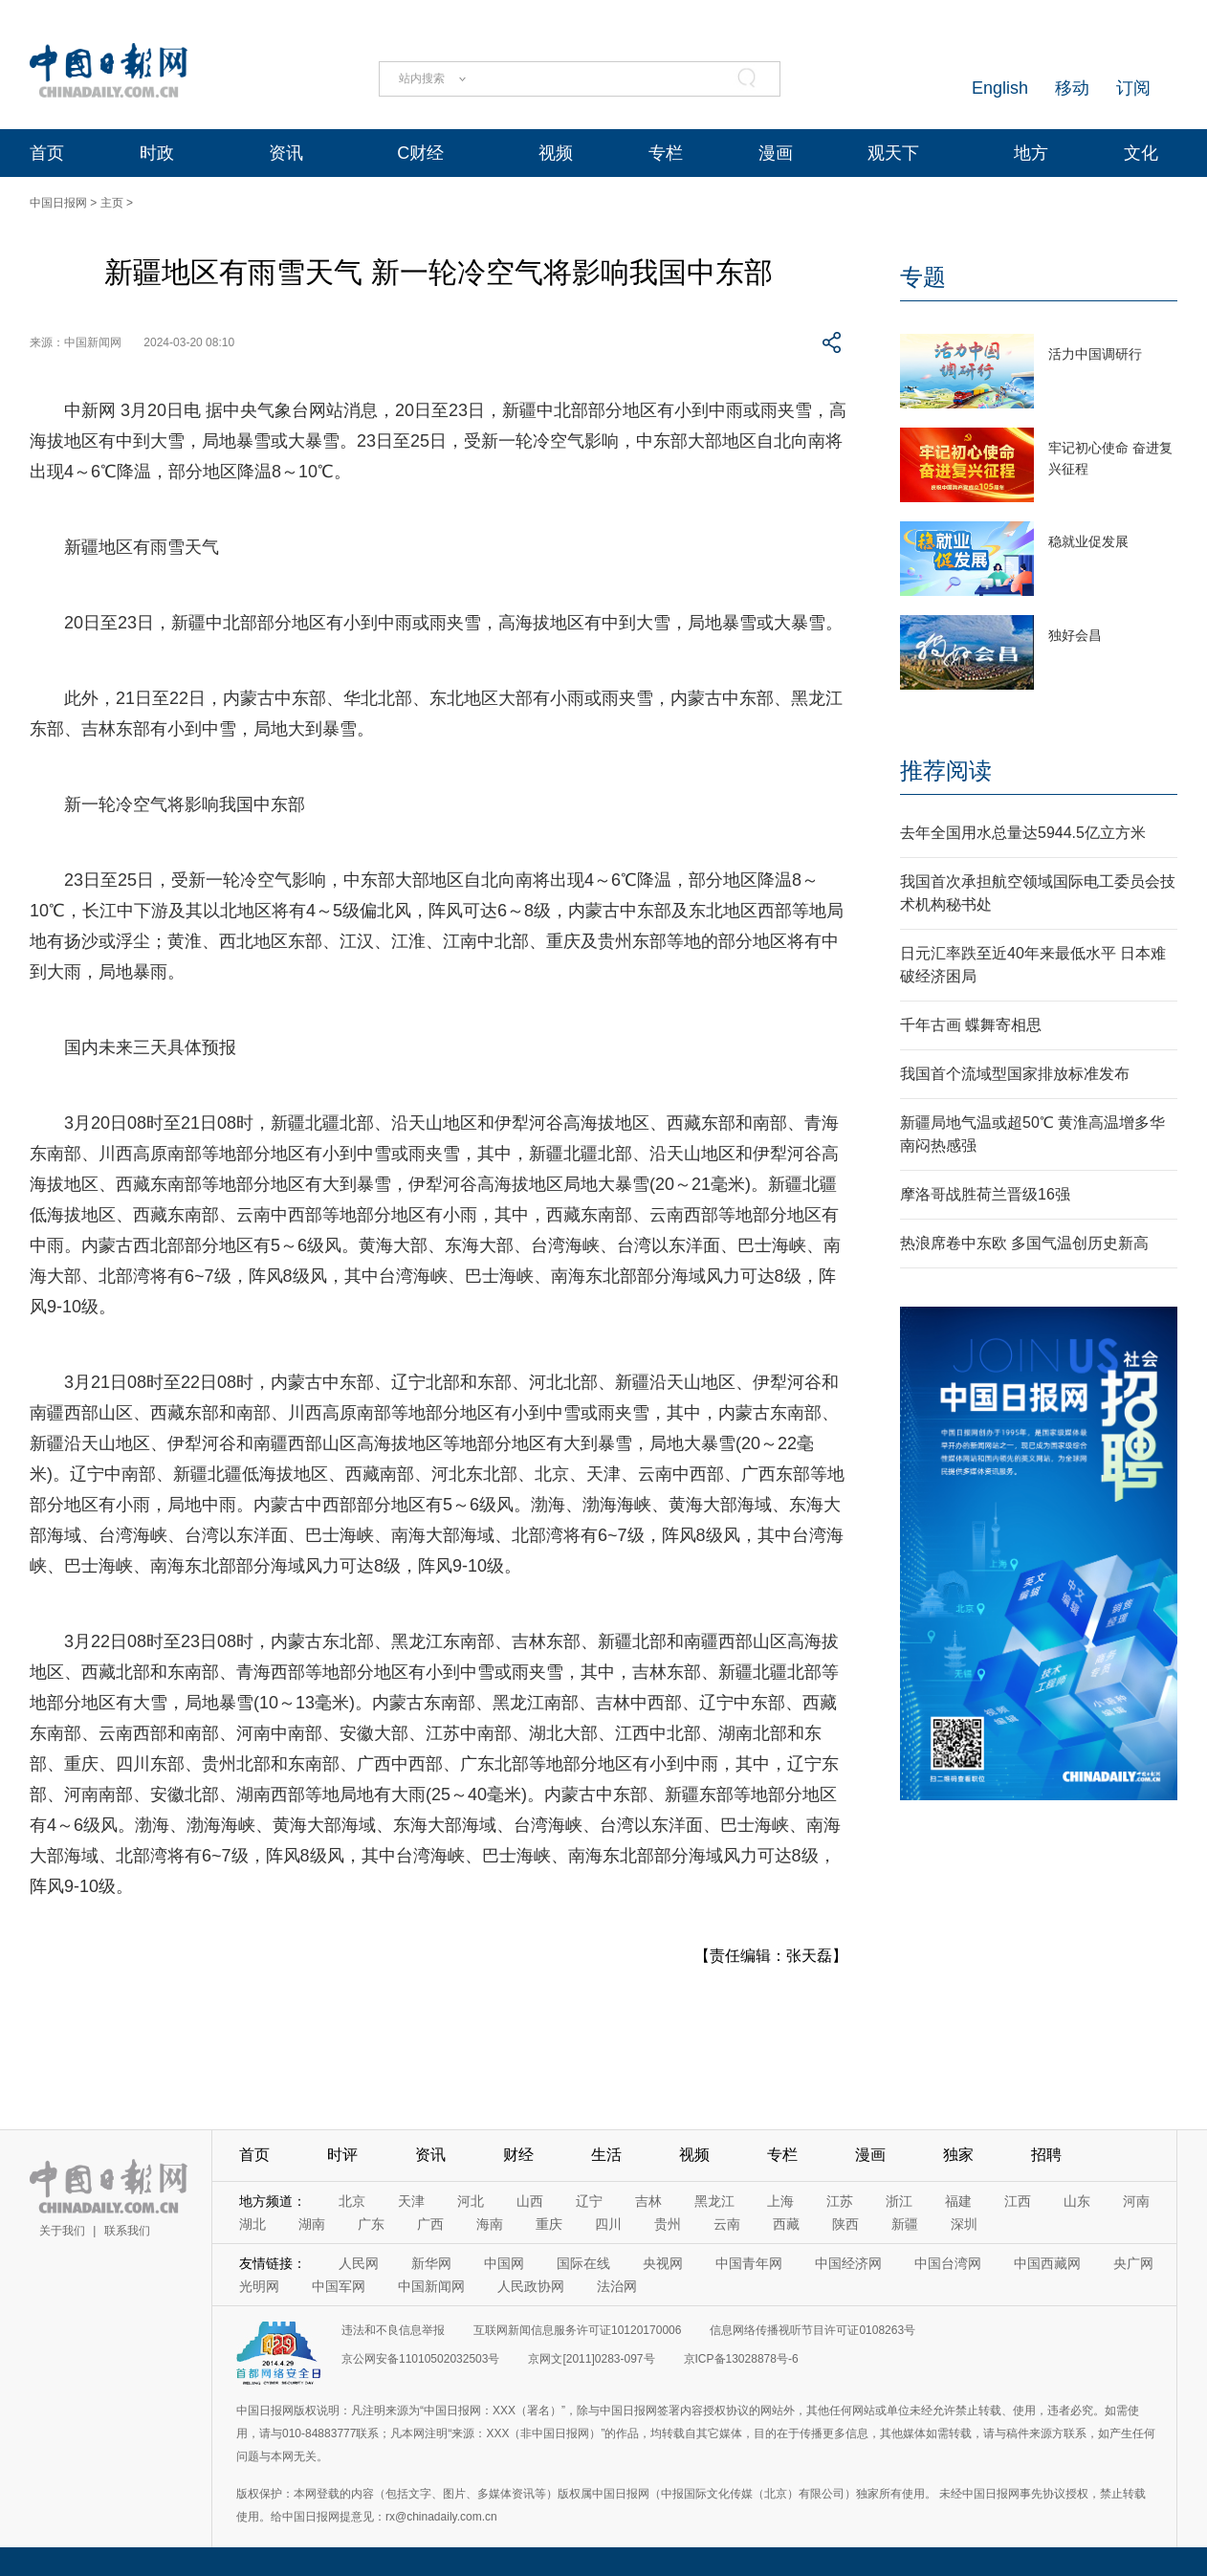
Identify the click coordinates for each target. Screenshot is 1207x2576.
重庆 (549, 2224)
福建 (958, 2201)
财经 (518, 2155)
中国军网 (338, 2286)
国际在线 (583, 2263)
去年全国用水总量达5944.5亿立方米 (1023, 833)
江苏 (839, 2201)
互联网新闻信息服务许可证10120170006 (577, 2330)
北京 (352, 2201)
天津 (411, 2201)
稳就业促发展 (1088, 541)
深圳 (964, 2224)
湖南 (311, 2224)
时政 (157, 153)
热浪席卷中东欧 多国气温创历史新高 (1024, 1243)
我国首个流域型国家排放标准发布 (1015, 1074)
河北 (470, 2201)
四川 (608, 2224)
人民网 (359, 2263)
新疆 (904, 2224)
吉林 (648, 2201)
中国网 (504, 2263)
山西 (529, 2201)
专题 (923, 277)
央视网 (663, 2263)
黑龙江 (714, 2201)
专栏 (665, 153)
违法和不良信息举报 (393, 2330)
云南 (726, 2224)
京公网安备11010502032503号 (420, 2359)
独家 (958, 2155)
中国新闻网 (431, 2286)
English (1000, 88)
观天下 (893, 153)
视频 (555, 153)
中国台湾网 (947, 2263)
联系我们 (127, 2230)
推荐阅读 (946, 770)
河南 (1136, 2201)
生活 (606, 2155)
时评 (342, 2155)
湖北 (252, 2224)
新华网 (431, 2263)
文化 (1141, 153)
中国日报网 (58, 202)
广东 (371, 2224)
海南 (489, 2224)
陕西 (845, 2224)
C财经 (420, 153)
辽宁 (589, 2201)
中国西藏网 (1047, 2263)
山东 (1077, 2201)
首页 (47, 153)
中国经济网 (848, 2263)
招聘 (1046, 2155)
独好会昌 (1075, 635)
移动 (1072, 88)
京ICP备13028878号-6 (741, 2359)
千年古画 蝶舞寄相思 (971, 1025)
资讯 (286, 153)
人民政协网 (530, 2286)
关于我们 (62, 2230)
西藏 (786, 2224)
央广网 (1133, 2263)
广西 (430, 2224)
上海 (780, 2201)
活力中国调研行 (1095, 354)
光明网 (259, 2286)
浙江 (899, 2201)
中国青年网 (748, 2263)
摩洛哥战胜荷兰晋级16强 (985, 1194)
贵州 (667, 2224)
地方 (1031, 153)
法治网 (617, 2286)
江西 (1017, 2201)
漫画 (775, 153)
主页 (111, 202)
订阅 (1133, 88)
